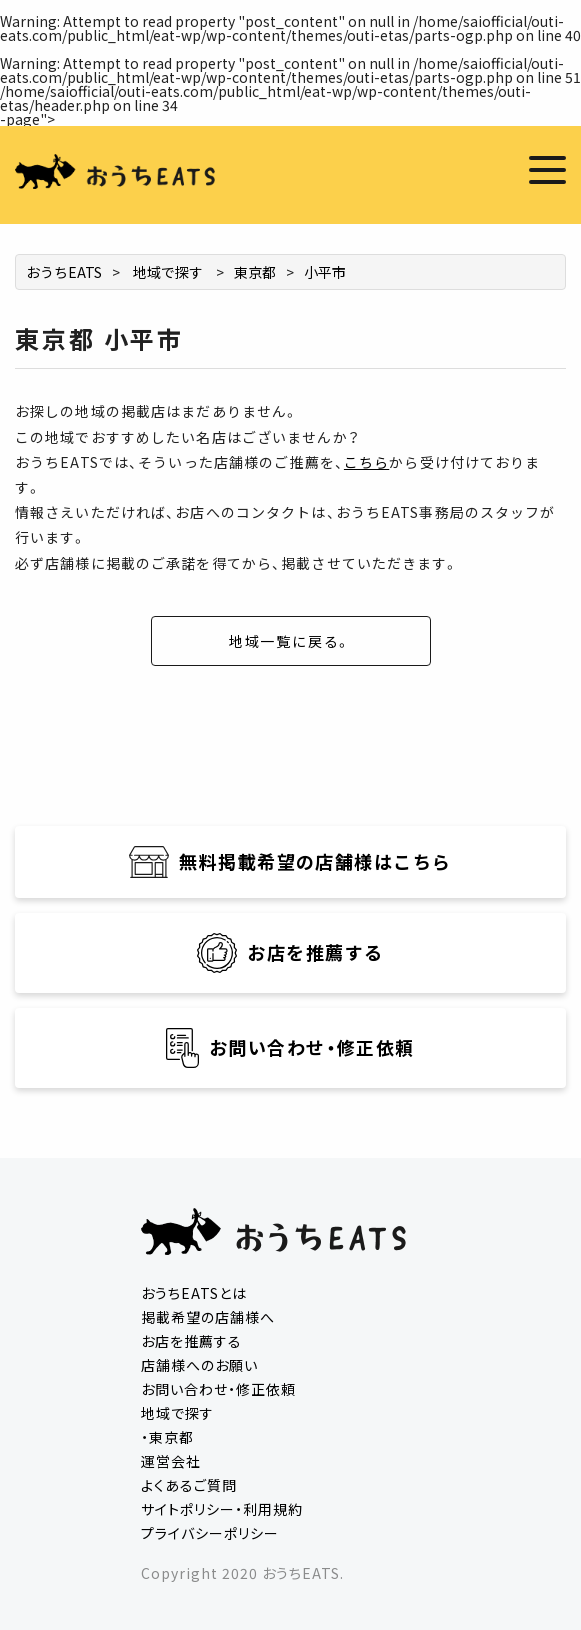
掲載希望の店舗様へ (208, 1317)
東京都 (255, 272)
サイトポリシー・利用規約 (222, 1509)
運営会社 (171, 1461)
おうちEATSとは (194, 1293)
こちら (366, 462)
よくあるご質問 (189, 1485)
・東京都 (167, 1437)
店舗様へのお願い (199, 1365)
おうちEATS (64, 272)
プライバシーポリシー (210, 1533)
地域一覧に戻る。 (291, 641)
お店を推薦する (191, 1341)
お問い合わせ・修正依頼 (218, 1389)
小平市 (325, 272)
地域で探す (168, 272)
